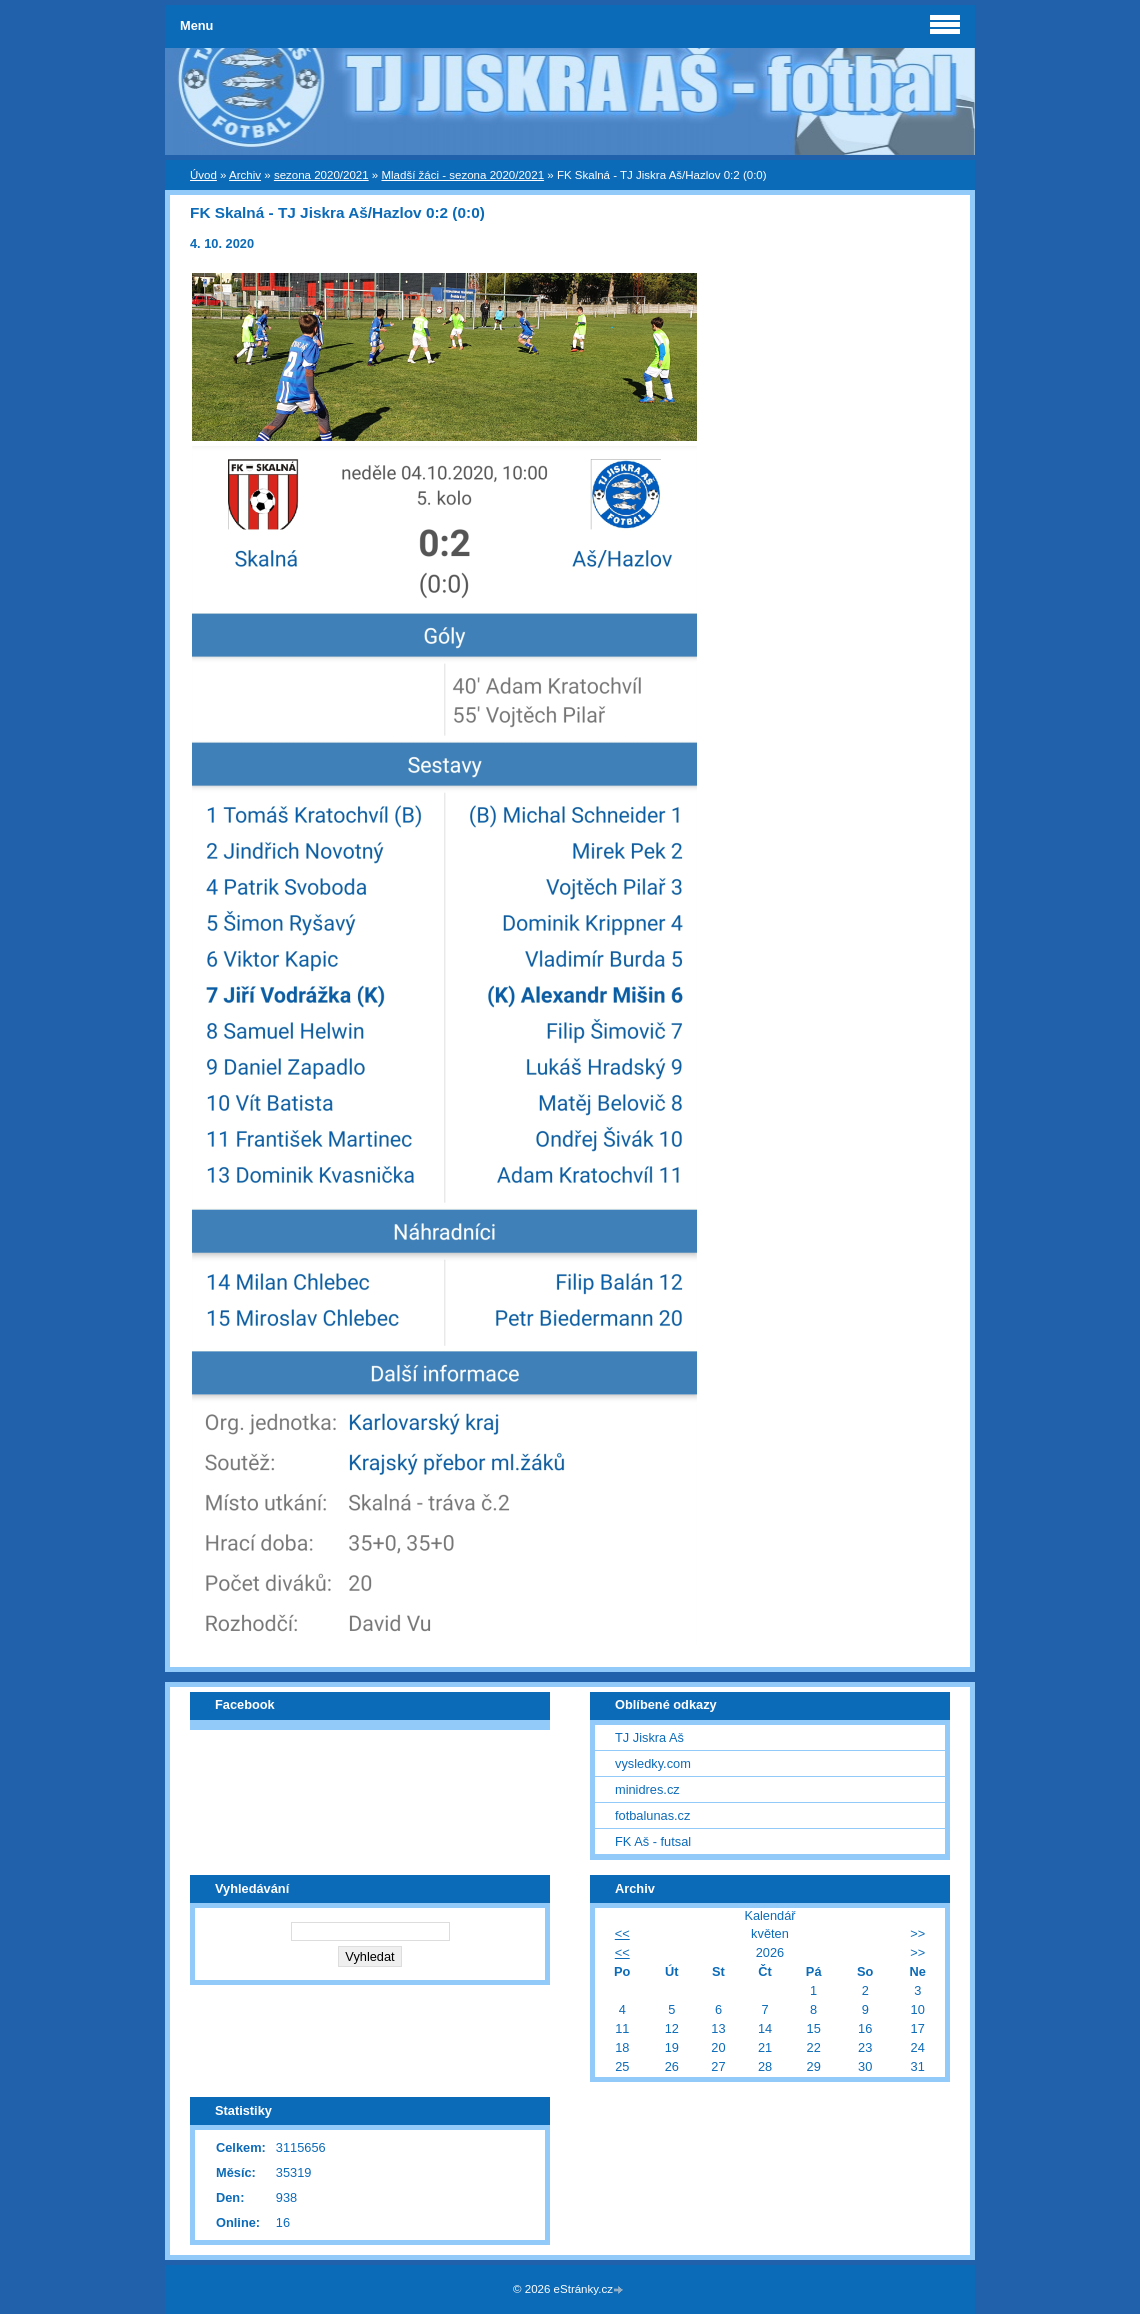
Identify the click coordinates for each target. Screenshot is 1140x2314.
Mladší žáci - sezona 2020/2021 (462, 175)
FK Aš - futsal (653, 1841)
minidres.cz (647, 1789)
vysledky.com (653, 1763)
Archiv (245, 175)
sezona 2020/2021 (321, 175)
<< (622, 1933)
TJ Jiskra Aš (649, 1737)
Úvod (203, 175)
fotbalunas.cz (652, 1815)
